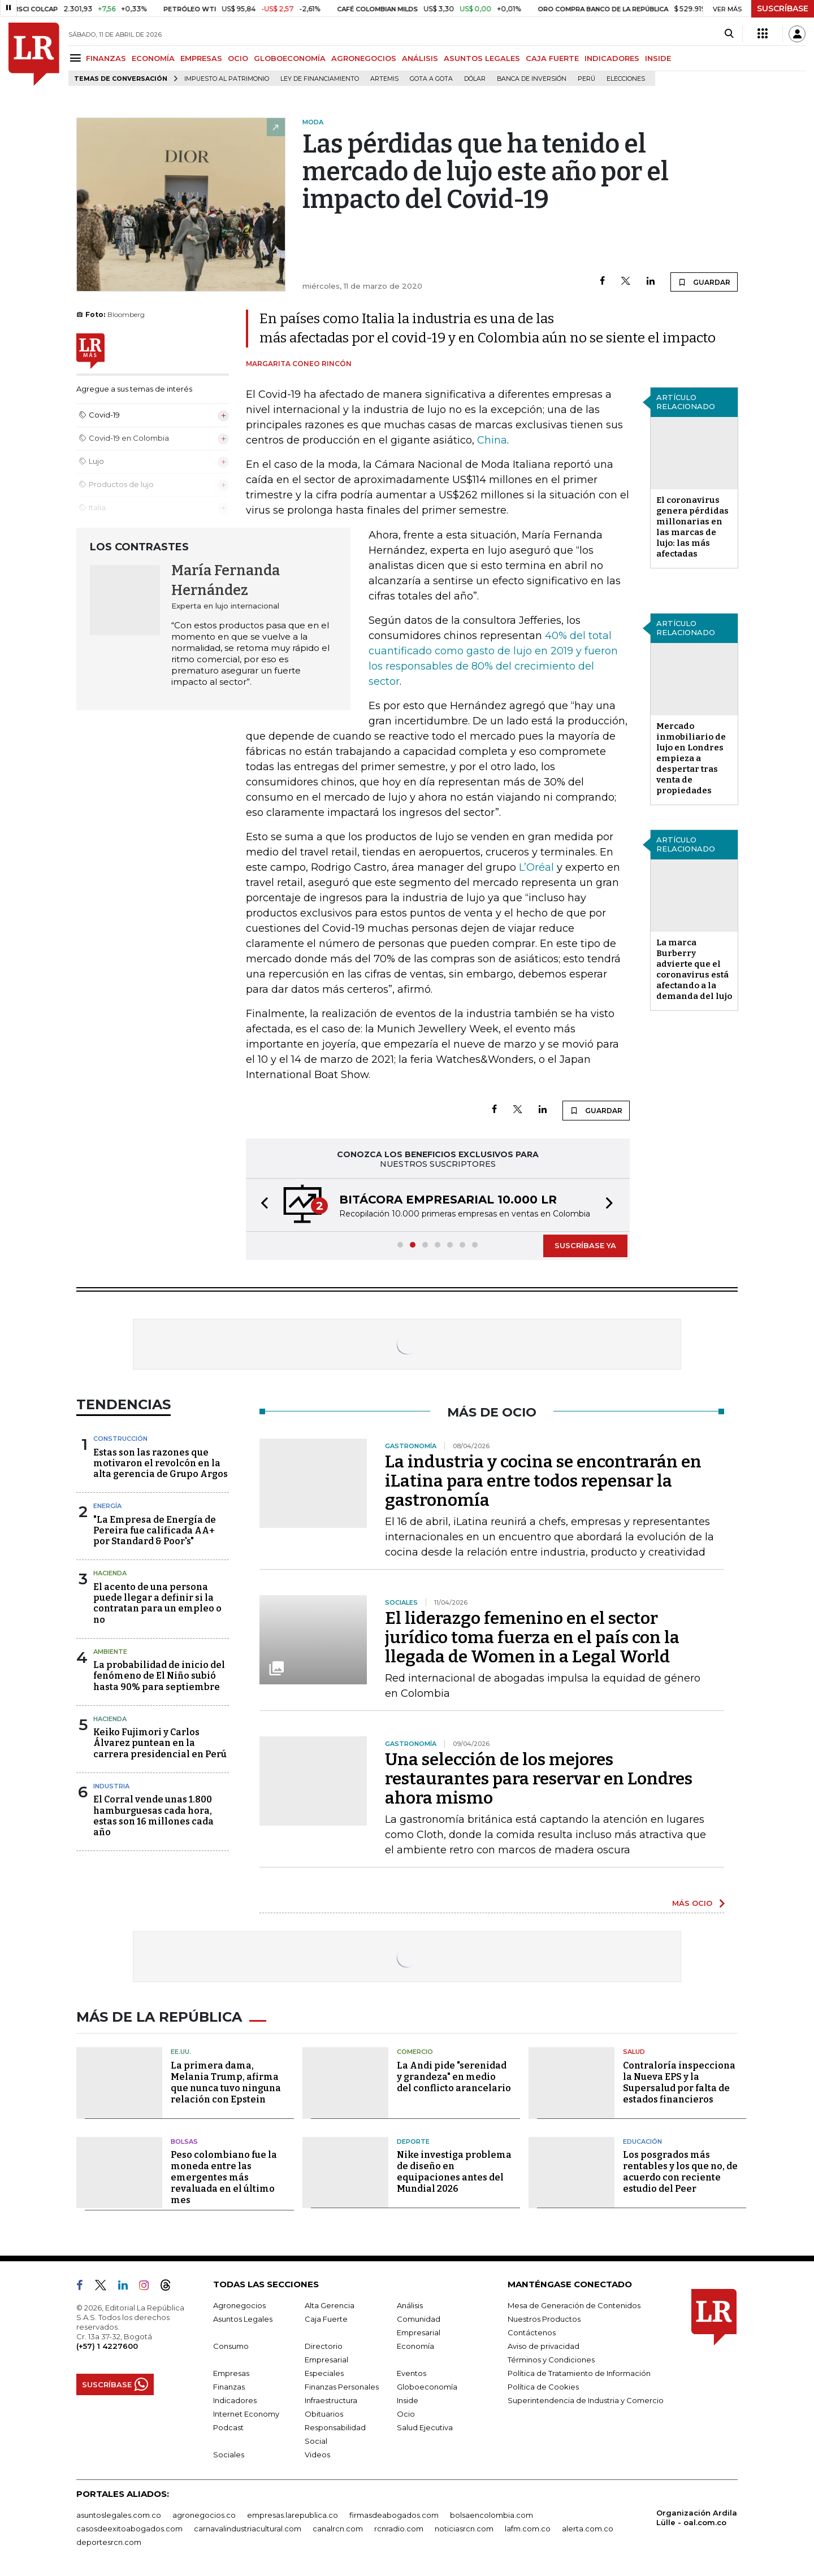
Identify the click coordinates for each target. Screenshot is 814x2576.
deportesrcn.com (108, 2542)
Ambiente (110, 1652)
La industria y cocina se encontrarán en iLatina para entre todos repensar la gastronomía (543, 1481)
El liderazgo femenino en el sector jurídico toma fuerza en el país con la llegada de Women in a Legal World (532, 1637)
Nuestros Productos (544, 2318)
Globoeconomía (427, 2386)
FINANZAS (106, 58)
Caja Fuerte (326, 2318)
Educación (642, 2141)
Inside (407, 2400)
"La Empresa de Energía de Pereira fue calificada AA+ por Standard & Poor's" (154, 1530)
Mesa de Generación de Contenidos (574, 2305)
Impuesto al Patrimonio (226, 78)
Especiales (324, 2373)
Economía (415, 2346)
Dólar (475, 78)
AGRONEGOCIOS (363, 58)
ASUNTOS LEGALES (482, 58)
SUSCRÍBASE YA (585, 1245)
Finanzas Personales (342, 2386)
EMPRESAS (201, 58)
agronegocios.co (204, 2514)
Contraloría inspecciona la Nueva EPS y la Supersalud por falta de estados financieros (679, 2082)
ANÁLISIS (420, 58)
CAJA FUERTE (552, 58)
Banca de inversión (531, 78)
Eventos (411, 2373)
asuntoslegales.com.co (118, 2514)
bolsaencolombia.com (491, 2514)
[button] (261, 1205)
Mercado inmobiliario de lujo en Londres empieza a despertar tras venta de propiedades (691, 758)
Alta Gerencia (329, 2305)
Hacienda (110, 1573)
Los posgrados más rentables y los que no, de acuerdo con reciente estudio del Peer (680, 2171)
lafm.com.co (528, 2528)
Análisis (410, 2305)
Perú (586, 78)
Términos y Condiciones (551, 2359)
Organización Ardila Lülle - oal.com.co (696, 2517)
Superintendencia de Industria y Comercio (586, 2400)
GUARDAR (704, 281)
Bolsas (184, 2141)
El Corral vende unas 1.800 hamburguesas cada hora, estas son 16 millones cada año (153, 1815)
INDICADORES (611, 58)
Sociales (228, 2454)
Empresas (231, 2373)
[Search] (729, 34)
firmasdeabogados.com (394, 2514)
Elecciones (626, 78)
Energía (107, 1506)
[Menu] (77, 58)
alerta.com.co (587, 2528)
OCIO (238, 58)
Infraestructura (331, 2400)
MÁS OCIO (692, 1903)
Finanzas (229, 2386)
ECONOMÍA (153, 58)
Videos (317, 2454)
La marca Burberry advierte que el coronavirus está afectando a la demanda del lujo (694, 969)
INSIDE (658, 58)
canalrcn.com (338, 2528)
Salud (634, 2052)
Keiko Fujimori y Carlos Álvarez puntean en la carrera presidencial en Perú (160, 1743)
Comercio (415, 2052)
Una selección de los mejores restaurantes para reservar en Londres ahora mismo (538, 1778)
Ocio (406, 2413)
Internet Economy (246, 2413)
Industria (111, 1786)
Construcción (120, 1439)
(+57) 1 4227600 (107, 2346)
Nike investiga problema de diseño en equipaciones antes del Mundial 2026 (454, 2171)
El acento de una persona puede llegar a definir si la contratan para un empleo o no (157, 1603)
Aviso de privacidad (543, 2346)
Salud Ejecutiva (425, 2427)
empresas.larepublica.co (292, 2514)
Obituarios (324, 2413)
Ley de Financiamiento (319, 78)
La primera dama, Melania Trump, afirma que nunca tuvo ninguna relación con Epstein (226, 2082)
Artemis (384, 78)
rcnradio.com (398, 2528)
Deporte (413, 2141)
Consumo (231, 2346)
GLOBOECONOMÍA (290, 58)
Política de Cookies (543, 2386)
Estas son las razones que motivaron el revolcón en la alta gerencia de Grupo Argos (160, 1463)
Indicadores (235, 2400)
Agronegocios (239, 2305)
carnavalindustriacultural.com (247, 2528)
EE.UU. (181, 2052)
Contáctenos (532, 2332)
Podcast (228, 2427)
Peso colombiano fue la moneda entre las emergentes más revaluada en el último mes (224, 2177)
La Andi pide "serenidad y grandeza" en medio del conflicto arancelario (454, 2076)
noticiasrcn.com (464, 2528)
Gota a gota (431, 78)
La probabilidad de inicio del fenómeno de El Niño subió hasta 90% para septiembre (159, 1676)
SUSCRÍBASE (782, 8)
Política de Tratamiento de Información (579, 2373)
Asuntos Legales (242, 2318)
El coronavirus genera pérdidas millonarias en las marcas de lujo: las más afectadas (692, 527)
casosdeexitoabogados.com (129, 2528)
